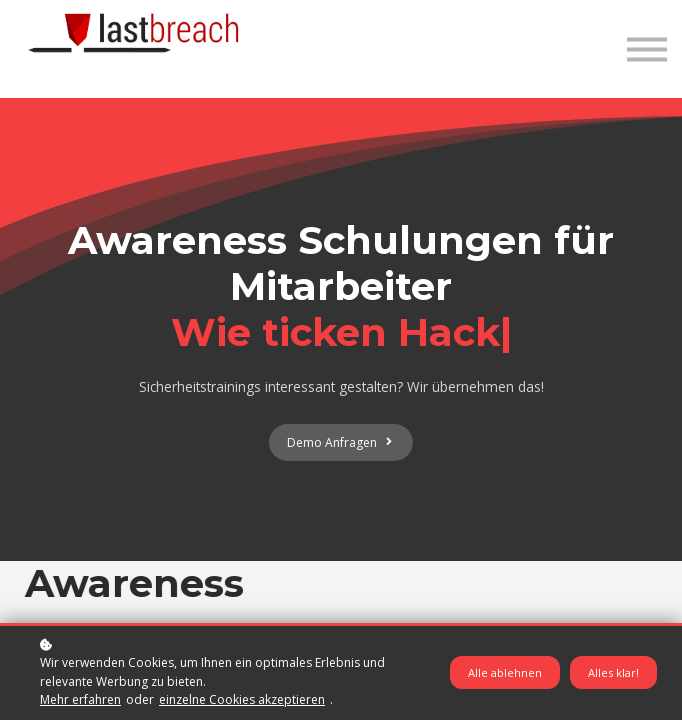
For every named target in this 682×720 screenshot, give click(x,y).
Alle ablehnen (505, 672)
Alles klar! (613, 672)
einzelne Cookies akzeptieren (242, 699)
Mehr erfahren (80, 699)
